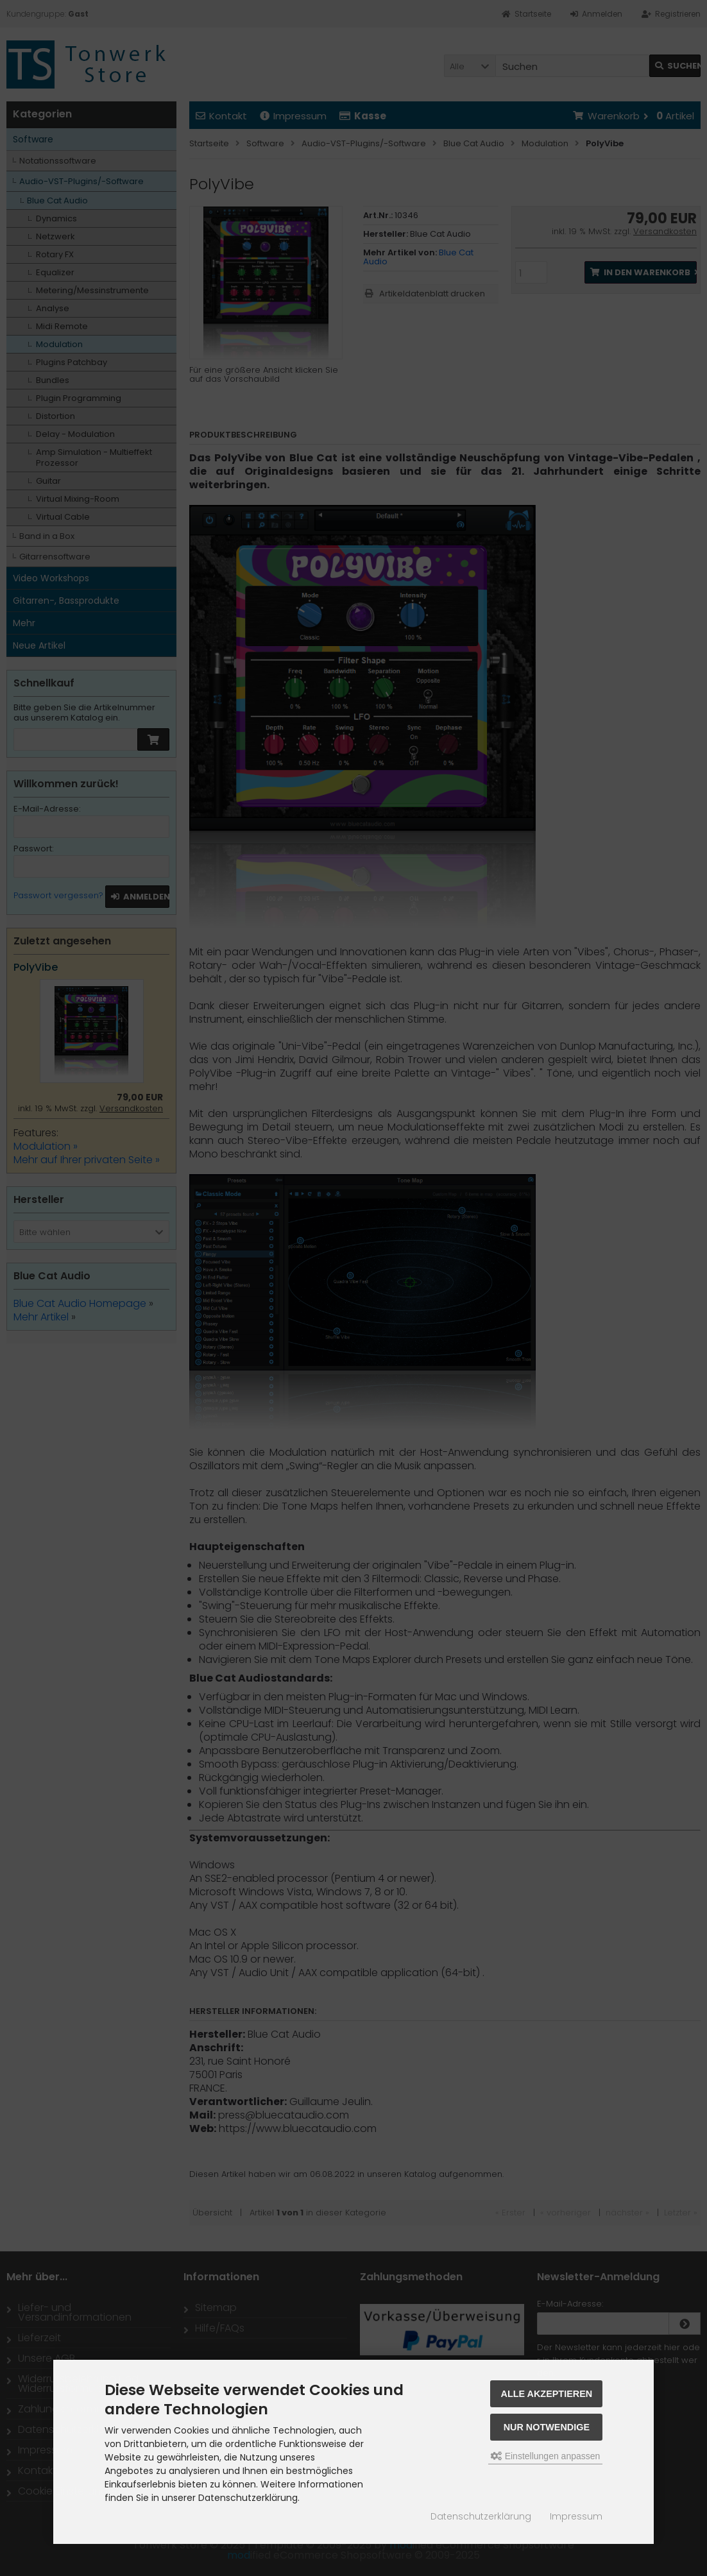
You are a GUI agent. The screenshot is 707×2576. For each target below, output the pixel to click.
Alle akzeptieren (547, 2394)
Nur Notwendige (547, 2427)
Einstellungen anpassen (546, 2456)
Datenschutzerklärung (480, 2516)
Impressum (576, 2516)
